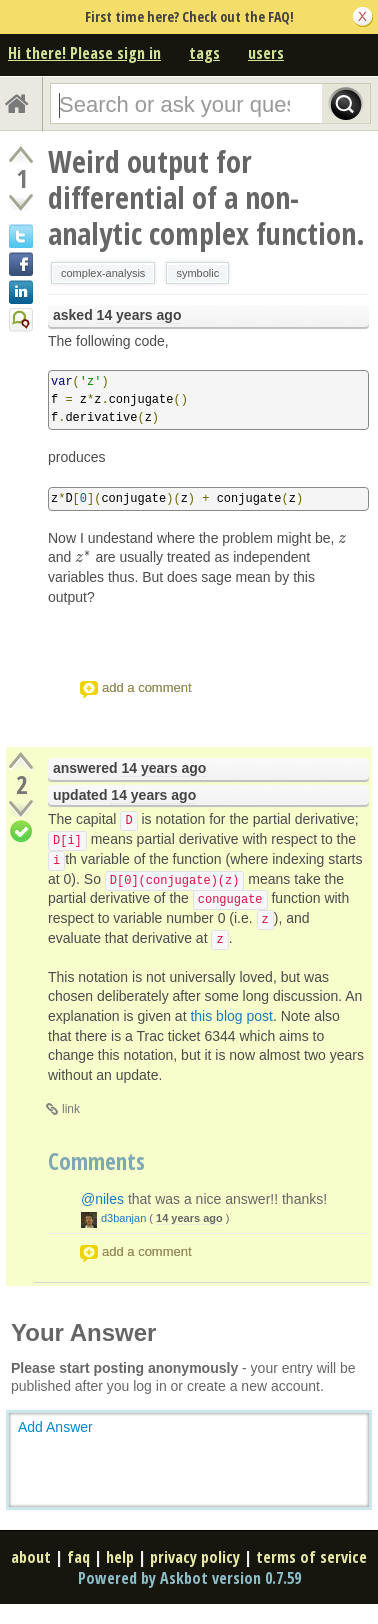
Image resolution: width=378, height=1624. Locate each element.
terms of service (311, 1557)
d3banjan (123, 1218)
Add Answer (55, 1427)
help (120, 1557)
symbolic (197, 273)
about (31, 1557)
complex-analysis (103, 273)
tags (204, 53)
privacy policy (195, 1557)
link (71, 1109)
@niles (102, 1199)
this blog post (231, 1016)
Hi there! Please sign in (84, 53)
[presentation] (342, 538)
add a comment (147, 687)
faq (78, 1557)
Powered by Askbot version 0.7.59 (189, 1578)
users (266, 53)
